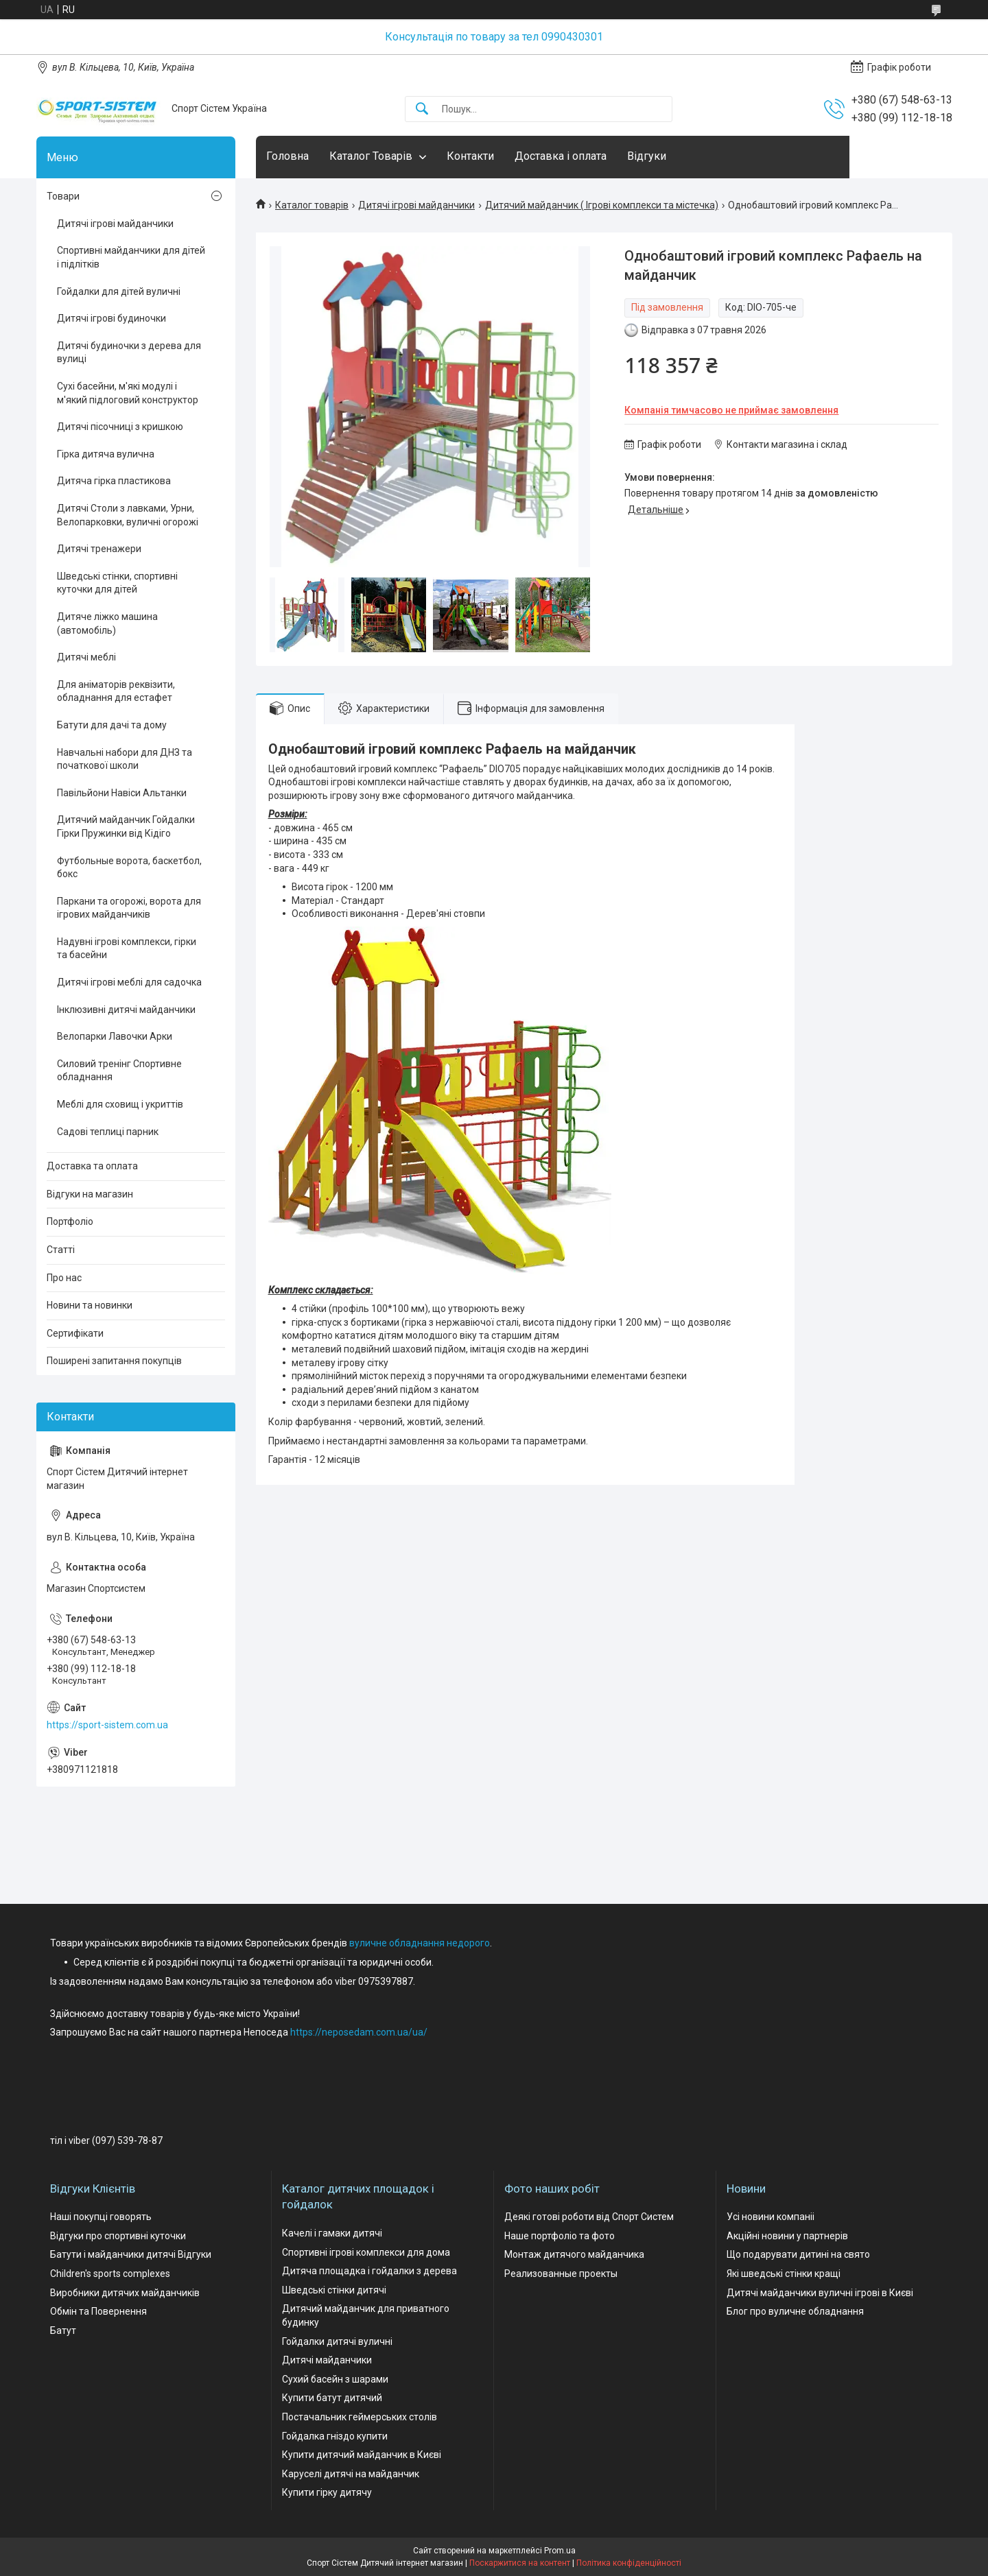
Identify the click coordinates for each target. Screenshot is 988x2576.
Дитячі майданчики (327, 2359)
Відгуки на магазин (90, 1194)
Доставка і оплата (561, 156)
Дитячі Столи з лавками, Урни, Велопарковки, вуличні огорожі (127, 515)
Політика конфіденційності (628, 2563)
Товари (63, 196)
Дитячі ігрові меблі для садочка (129, 982)
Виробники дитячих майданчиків (125, 2292)
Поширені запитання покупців (114, 1360)
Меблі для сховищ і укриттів (120, 1104)
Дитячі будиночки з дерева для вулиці (129, 352)
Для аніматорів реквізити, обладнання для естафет (116, 691)
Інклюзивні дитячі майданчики (126, 1009)
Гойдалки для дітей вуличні (118, 291)
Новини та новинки (89, 1305)
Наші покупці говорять (101, 2216)
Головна (287, 156)
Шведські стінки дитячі (334, 2290)
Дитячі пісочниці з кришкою (120, 426)
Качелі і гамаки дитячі (332, 2233)
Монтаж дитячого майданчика (574, 2254)
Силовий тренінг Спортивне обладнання (119, 1070)
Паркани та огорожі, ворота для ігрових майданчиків (129, 908)
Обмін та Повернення (98, 2311)
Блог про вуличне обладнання (795, 2311)
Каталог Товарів (370, 156)
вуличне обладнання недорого (419, 1942)
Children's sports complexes (110, 2273)
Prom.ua (560, 2550)
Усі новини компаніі (770, 2216)
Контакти (470, 156)
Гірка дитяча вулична (105, 454)
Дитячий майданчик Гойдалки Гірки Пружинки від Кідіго (126, 826)
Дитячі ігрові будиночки (111, 318)
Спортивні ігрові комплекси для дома (366, 2252)
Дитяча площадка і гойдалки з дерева (369, 2270)
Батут (63, 2330)
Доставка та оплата (92, 1165)
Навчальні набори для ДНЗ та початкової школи (124, 759)
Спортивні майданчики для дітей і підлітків (131, 257)
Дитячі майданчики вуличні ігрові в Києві (820, 2292)
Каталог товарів (312, 205)
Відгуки (646, 156)
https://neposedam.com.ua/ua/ (358, 2032)
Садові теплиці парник (107, 1131)
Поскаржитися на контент (519, 2563)
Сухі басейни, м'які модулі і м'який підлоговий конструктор (127, 393)
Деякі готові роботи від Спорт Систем (589, 2216)
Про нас (64, 1277)
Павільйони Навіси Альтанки (122, 792)
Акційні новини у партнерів (787, 2235)
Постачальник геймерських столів (359, 2416)
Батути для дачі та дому (112, 724)
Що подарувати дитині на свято (798, 2254)
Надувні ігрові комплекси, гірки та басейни (126, 948)
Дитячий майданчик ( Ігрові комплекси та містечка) (601, 205)
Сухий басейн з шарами (335, 2379)
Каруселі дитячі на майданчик (350, 2473)
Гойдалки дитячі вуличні (337, 2341)
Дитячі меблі (86, 657)
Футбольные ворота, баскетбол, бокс (129, 867)
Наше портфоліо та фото (559, 2235)
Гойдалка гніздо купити (335, 2436)
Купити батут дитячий (332, 2397)
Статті (61, 1249)
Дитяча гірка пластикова (114, 480)
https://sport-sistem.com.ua (107, 1724)
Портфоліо (70, 1221)
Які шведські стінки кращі (783, 2273)
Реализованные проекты (561, 2273)
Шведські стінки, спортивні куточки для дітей (117, 583)
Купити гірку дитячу (327, 2492)
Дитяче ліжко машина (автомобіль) (107, 623)
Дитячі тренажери (99, 548)
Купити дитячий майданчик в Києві (361, 2454)
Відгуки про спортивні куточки (118, 2235)
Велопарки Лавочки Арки (114, 1036)
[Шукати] (422, 109)
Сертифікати (75, 1333)
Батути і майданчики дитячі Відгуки (130, 2254)
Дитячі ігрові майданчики (416, 205)
